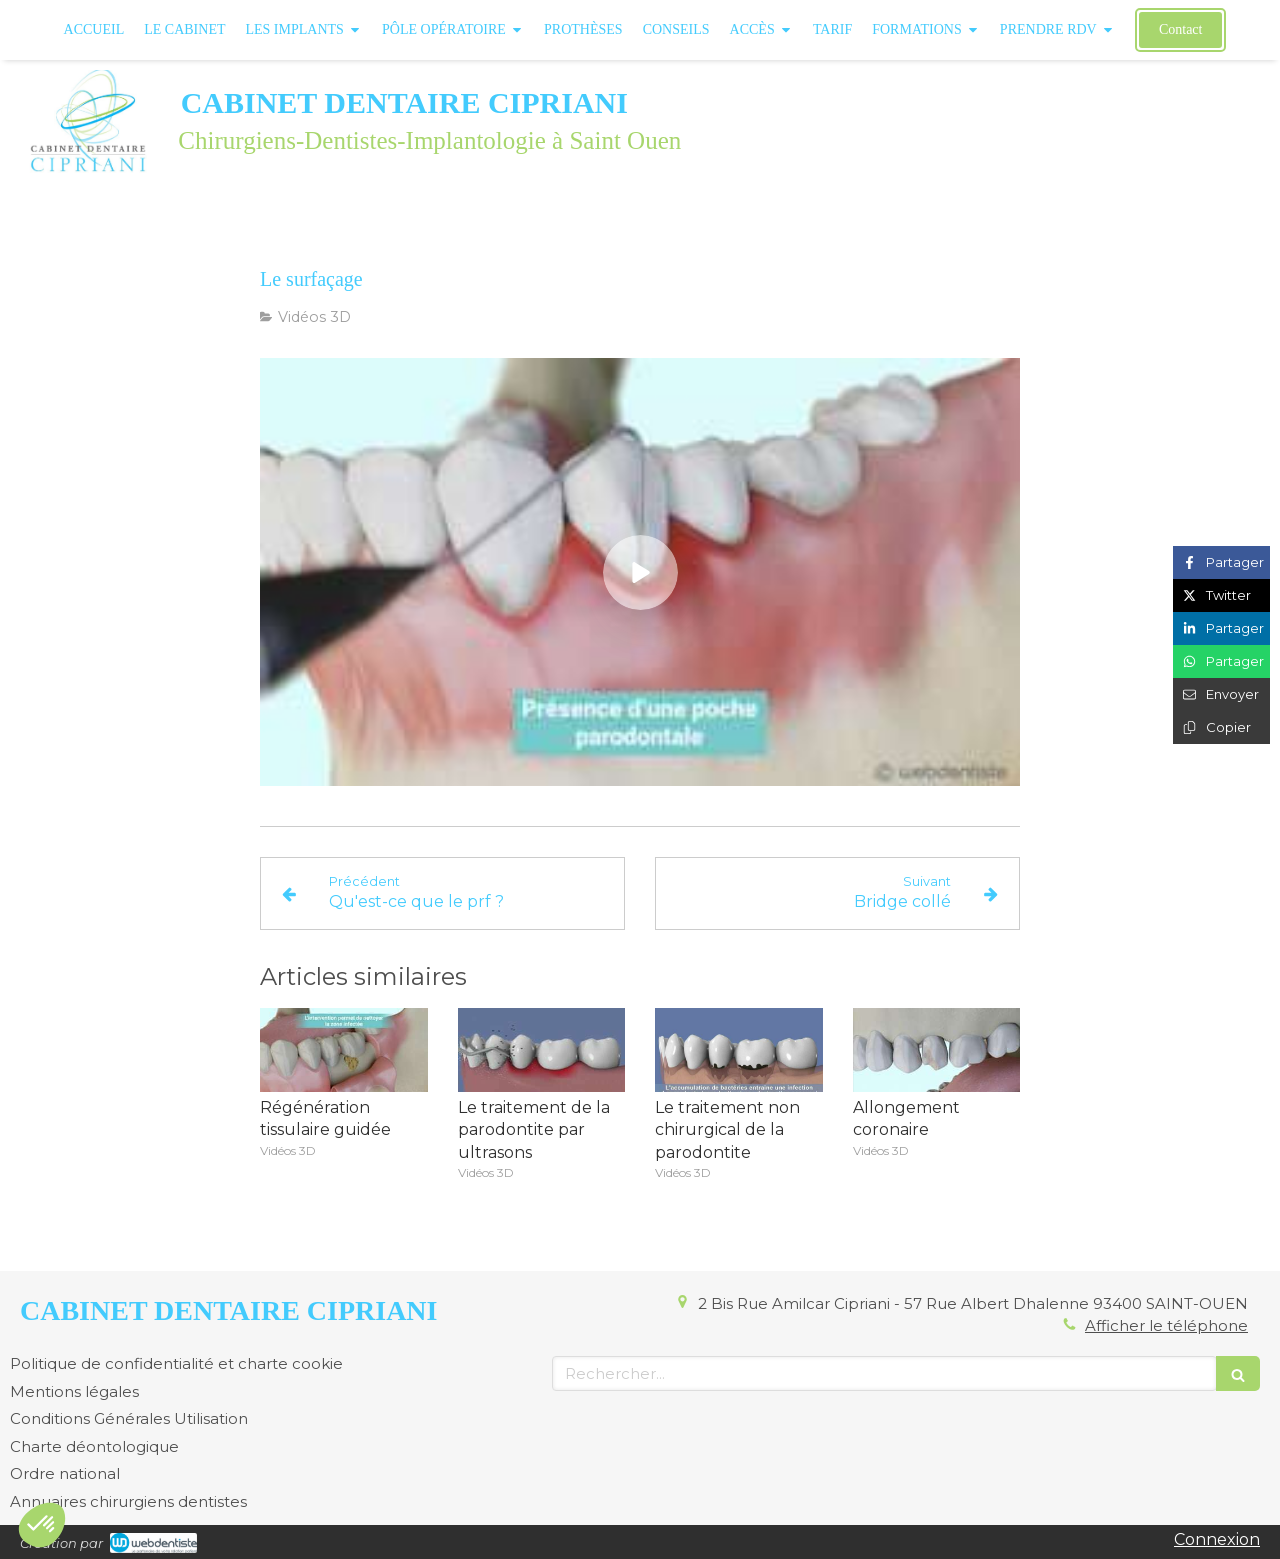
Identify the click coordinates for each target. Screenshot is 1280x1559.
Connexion (1217, 1539)
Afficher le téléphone (1166, 1325)
